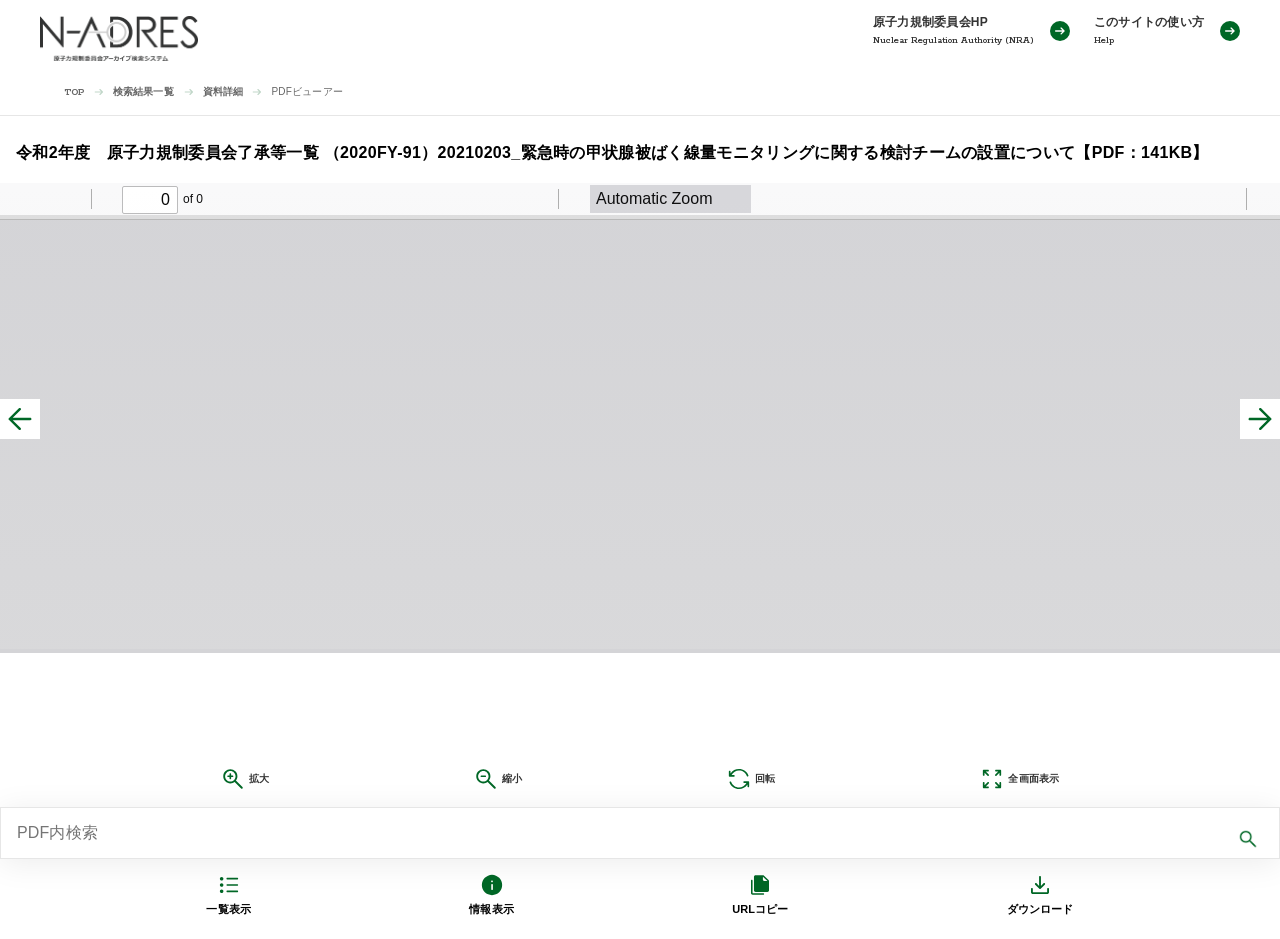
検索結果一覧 (143, 91)
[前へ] (20, 419)
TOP (74, 92)
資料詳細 (223, 91)
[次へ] (1260, 419)
